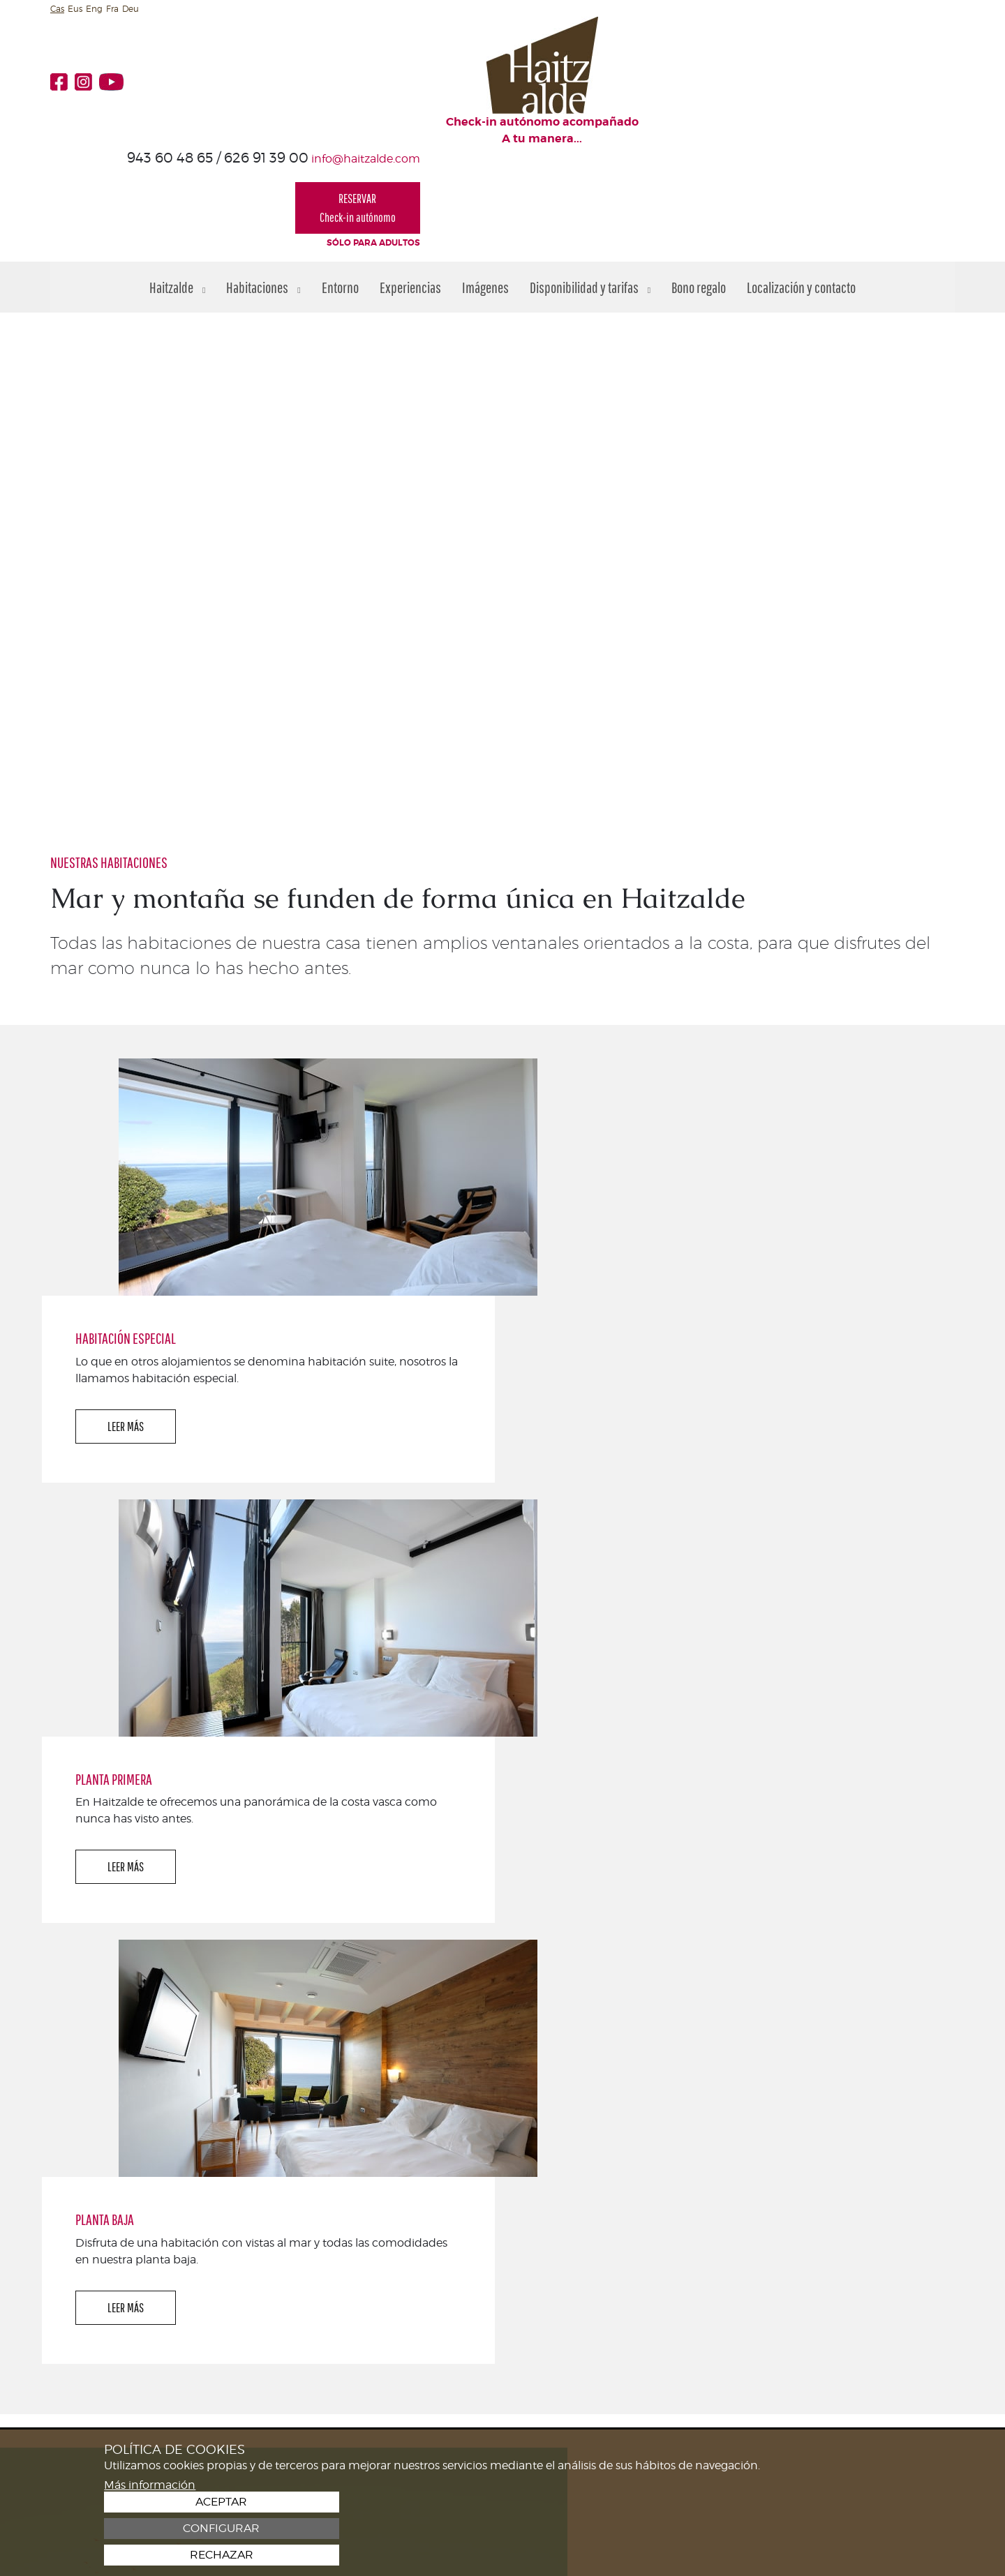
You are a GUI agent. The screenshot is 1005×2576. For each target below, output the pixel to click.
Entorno (340, 184)
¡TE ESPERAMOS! (895, 2188)
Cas (57, 8)
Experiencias (410, 184)
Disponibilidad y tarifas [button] (590, 184)
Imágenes (485, 184)
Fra (112, 8)
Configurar (820, 2528)
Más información (149, 2554)
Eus (75, 8)
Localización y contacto (801, 184)
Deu (130, 8)
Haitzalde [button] (177, 184)
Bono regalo (698, 184)
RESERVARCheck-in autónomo (892, 94)
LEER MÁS (586, 1086)
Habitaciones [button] (263, 184)
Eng (94, 8)
